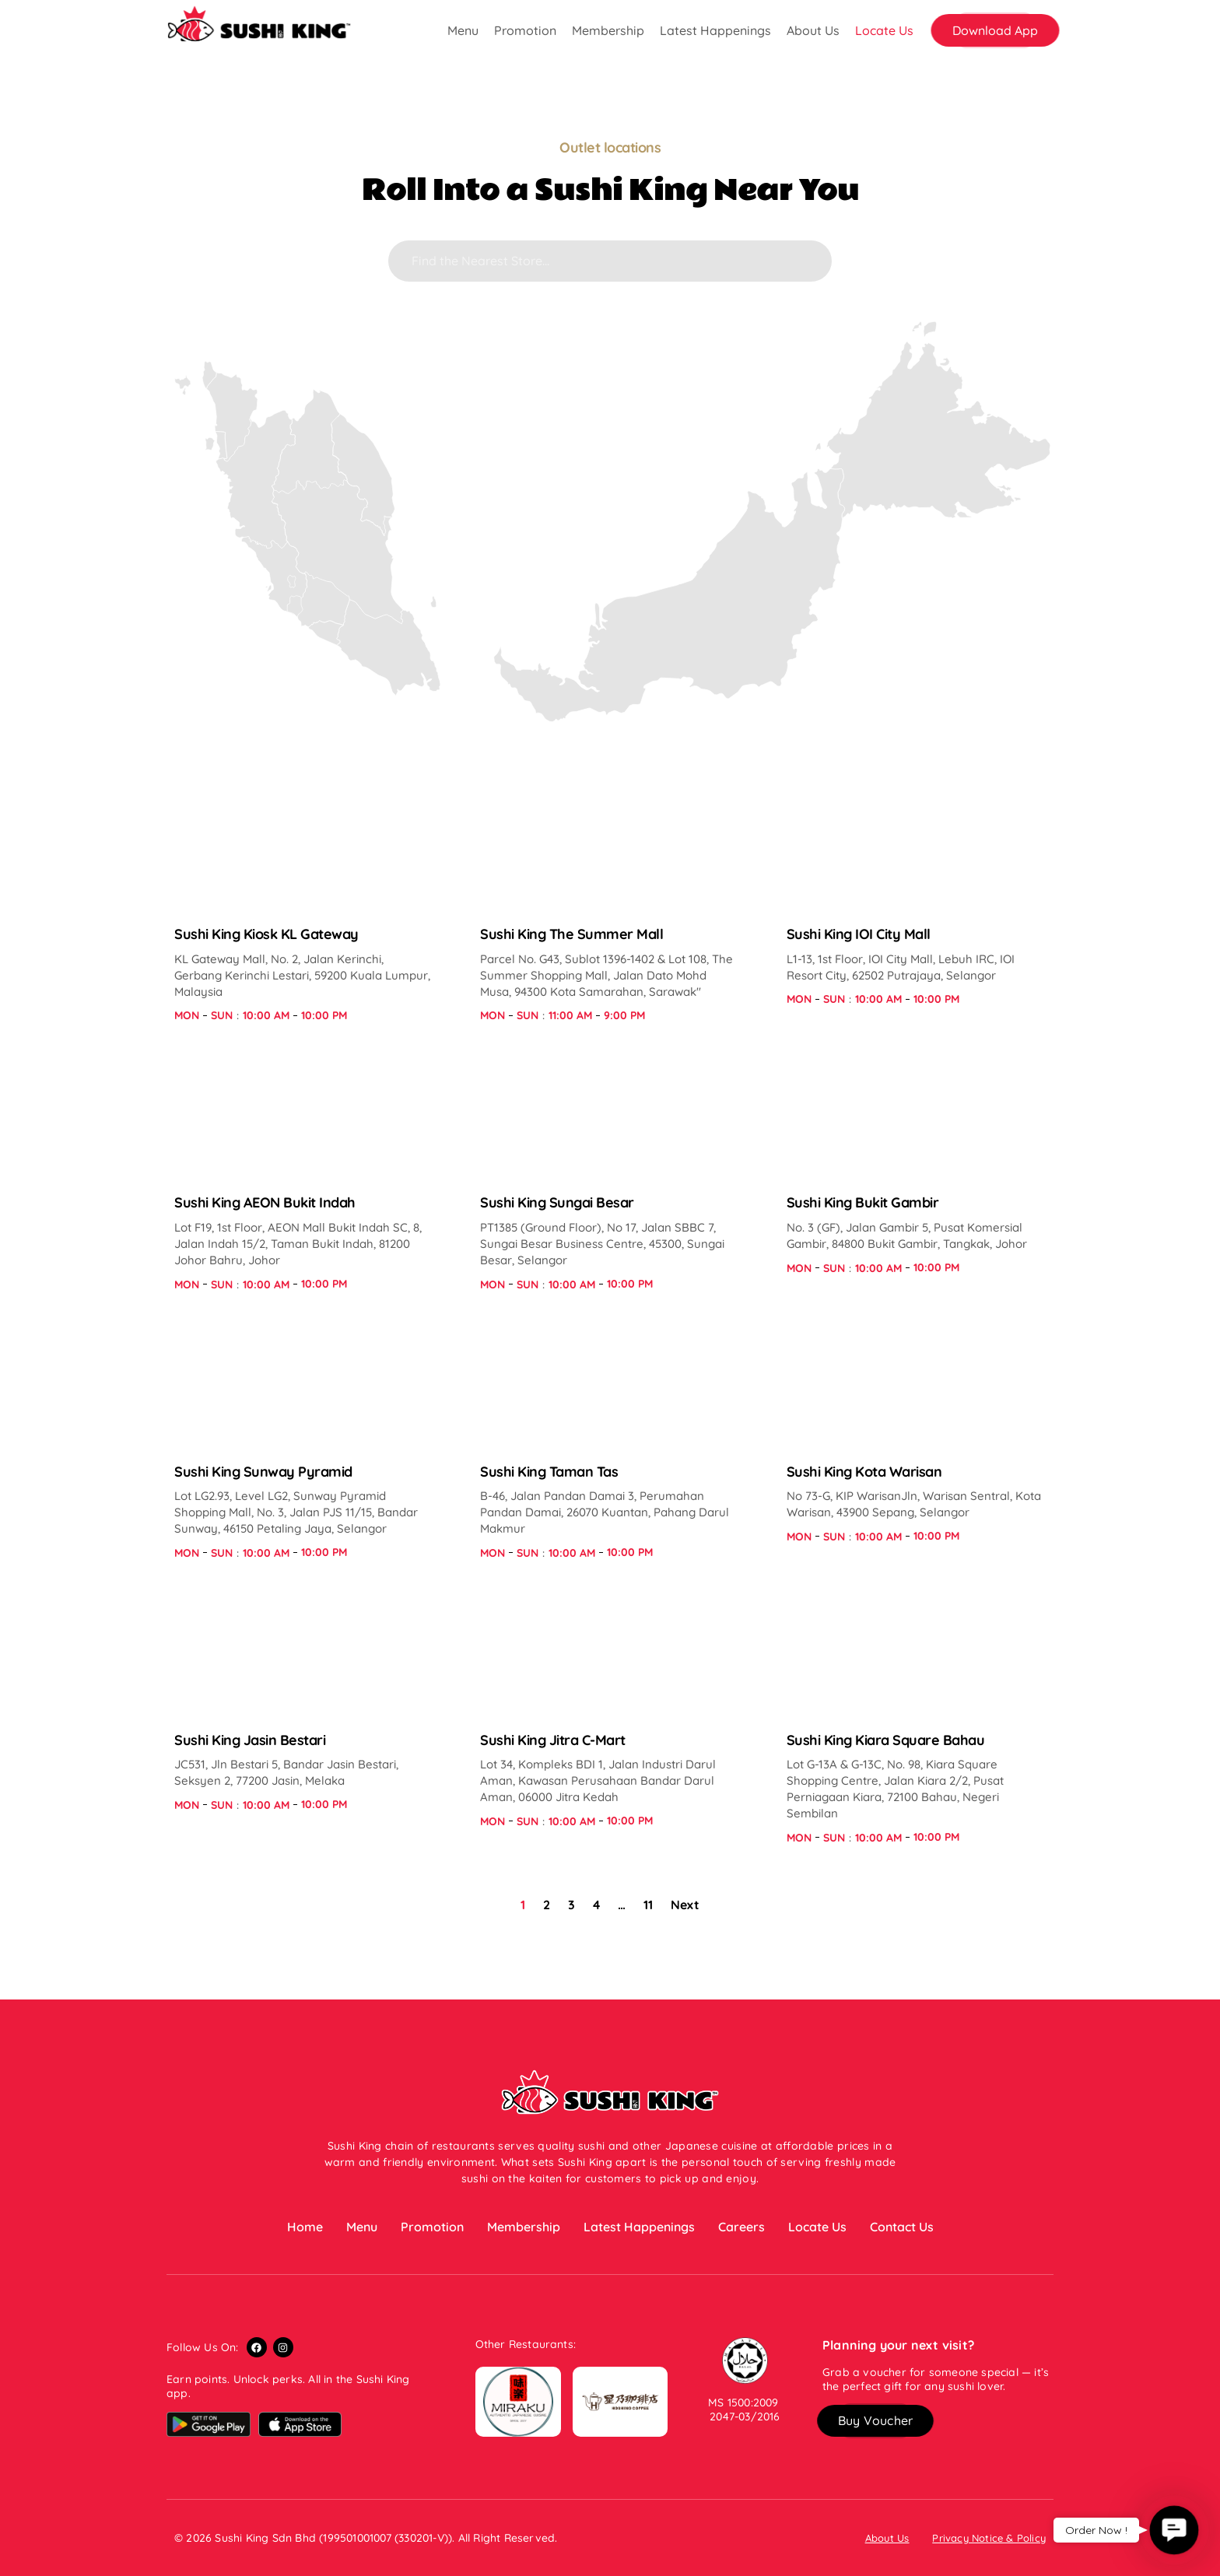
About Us (813, 30)
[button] (995, 30)
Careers (741, 2226)
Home (305, 2226)
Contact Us (902, 2226)
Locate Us (884, 30)
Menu (463, 30)
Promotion (525, 30)
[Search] (610, 260)
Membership (608, 30)
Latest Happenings (715, 30)
